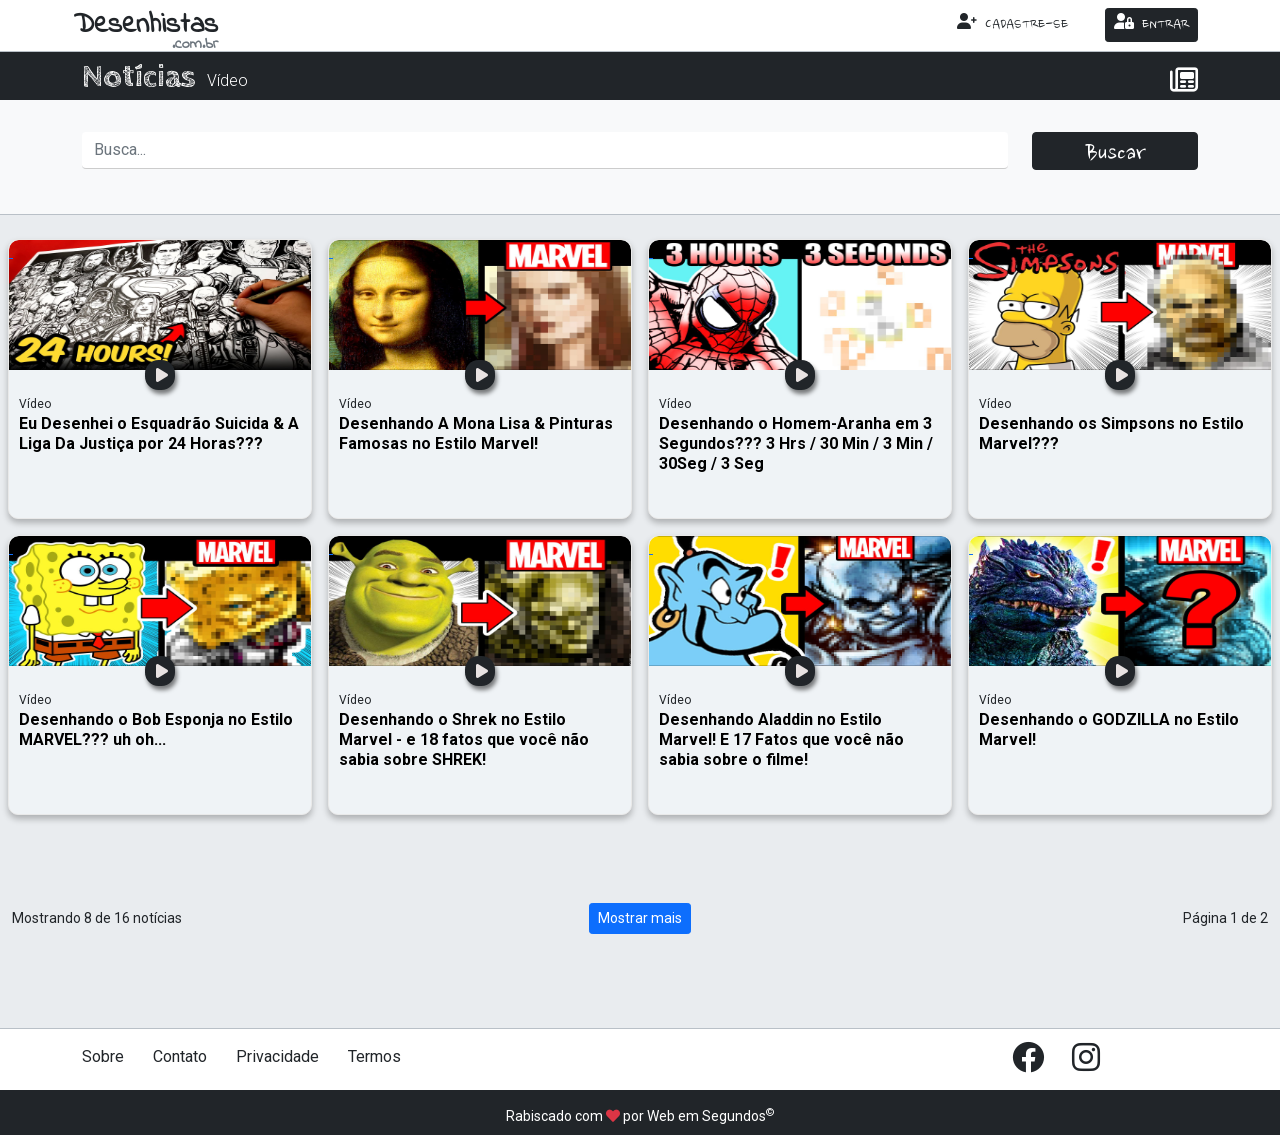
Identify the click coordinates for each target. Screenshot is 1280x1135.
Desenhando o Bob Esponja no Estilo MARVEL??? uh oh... (156, 729)
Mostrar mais (640, 918)
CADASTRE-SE (1012, 23)
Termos (374, 1056)
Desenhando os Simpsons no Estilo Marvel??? (1111, 433)
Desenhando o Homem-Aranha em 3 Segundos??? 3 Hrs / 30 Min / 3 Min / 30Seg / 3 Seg (796, 443)
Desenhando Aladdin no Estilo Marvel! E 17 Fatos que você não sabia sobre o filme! (781, 739)
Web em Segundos (706, 1116)
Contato (180, 1056)
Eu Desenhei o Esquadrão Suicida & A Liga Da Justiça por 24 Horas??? (159, 433)
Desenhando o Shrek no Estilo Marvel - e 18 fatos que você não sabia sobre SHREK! (464, 739)
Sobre (103, 1056)
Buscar (1115, 154)
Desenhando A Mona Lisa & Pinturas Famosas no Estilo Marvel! (476, 433)
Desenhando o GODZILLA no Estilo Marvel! (1109, 729)
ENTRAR (1151, 23)
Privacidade (277, 1056)
